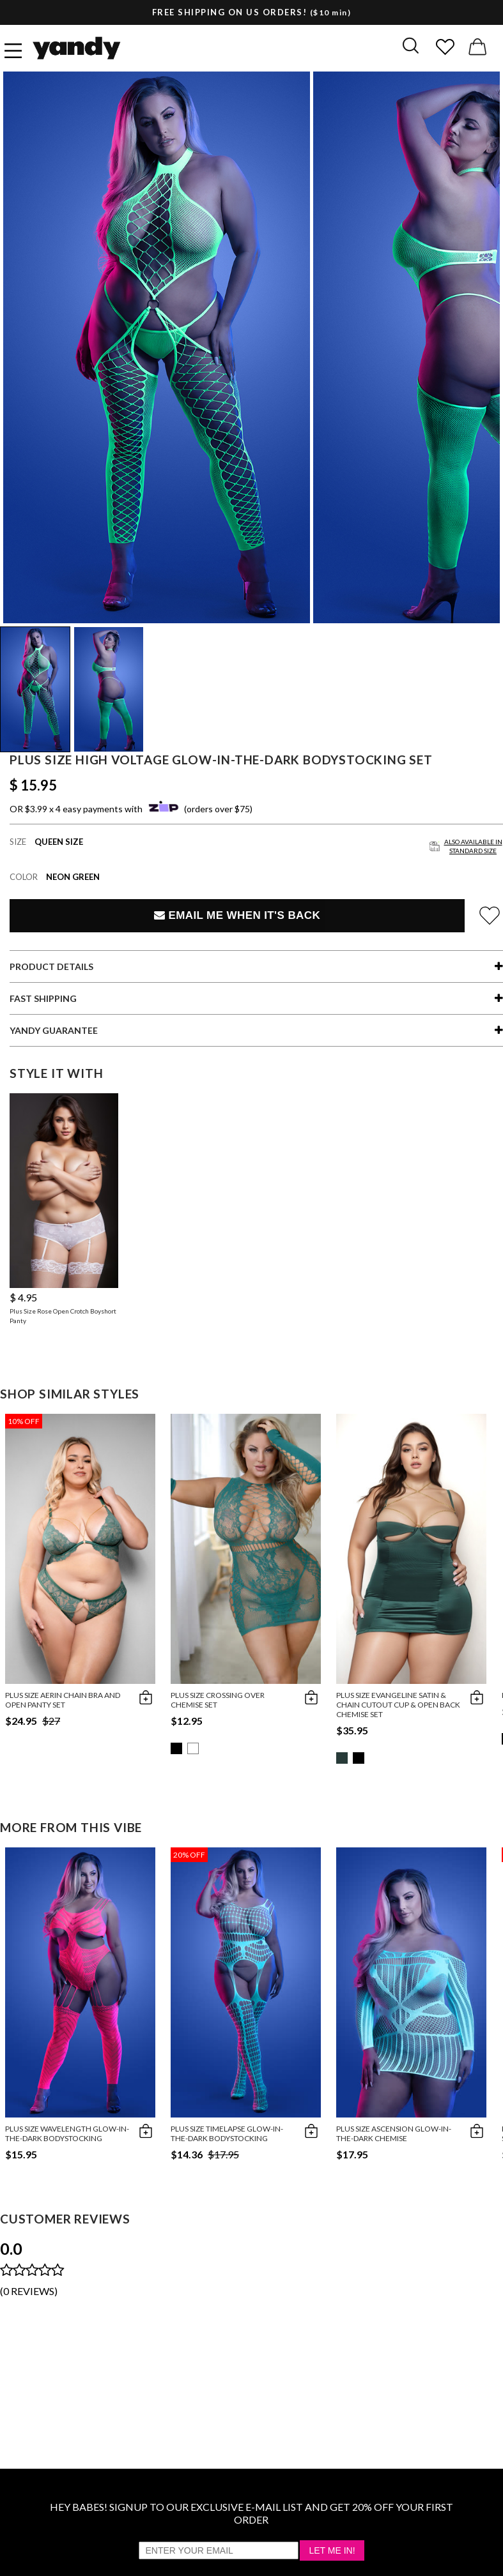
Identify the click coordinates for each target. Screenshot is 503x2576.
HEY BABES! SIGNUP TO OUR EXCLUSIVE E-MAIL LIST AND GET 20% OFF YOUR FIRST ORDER (251, 2513)
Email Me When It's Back (237, 915)
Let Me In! (332, 2550)
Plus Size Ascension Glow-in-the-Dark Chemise (393, 2133)
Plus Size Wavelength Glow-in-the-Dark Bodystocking (67, 2133)
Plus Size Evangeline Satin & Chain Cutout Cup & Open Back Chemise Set (398, 1704)
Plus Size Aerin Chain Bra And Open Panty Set (62, 1699)
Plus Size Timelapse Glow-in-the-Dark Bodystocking (227, 2133)
